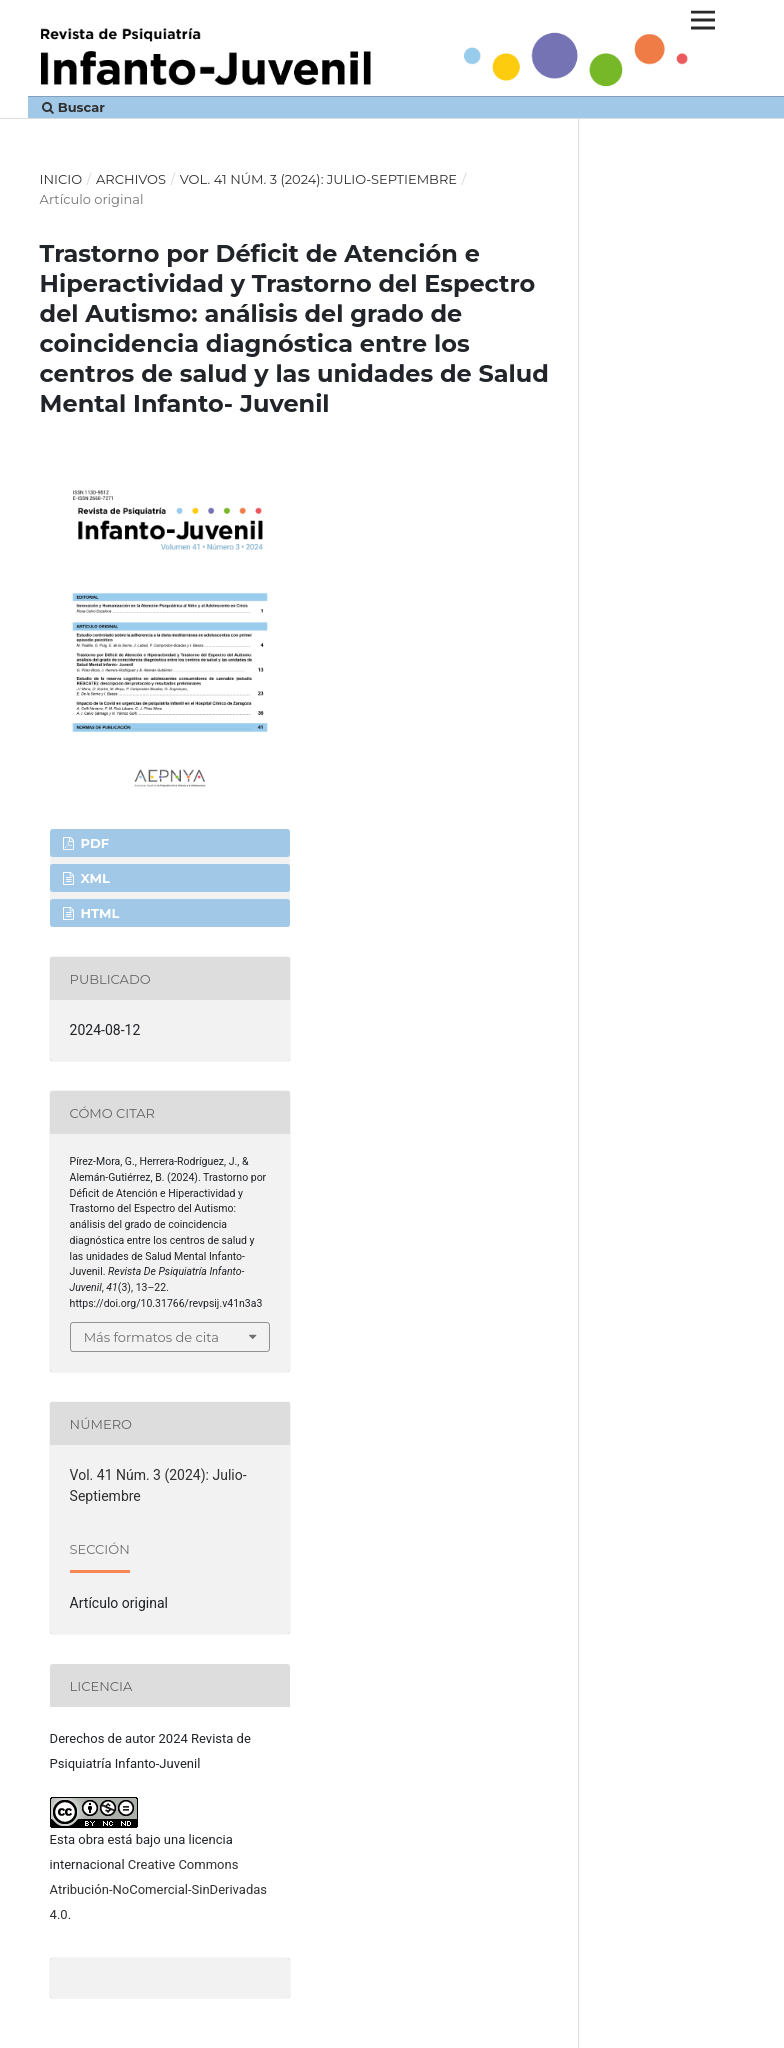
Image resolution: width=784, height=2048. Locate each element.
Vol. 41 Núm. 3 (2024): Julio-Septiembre (318, 179)
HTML (98, 913)
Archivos (131, 179)
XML (93, 878)
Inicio (61, 179)
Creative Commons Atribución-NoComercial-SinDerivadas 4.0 (158, 1889)
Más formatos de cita (151, 1337)
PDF (93, 843)
